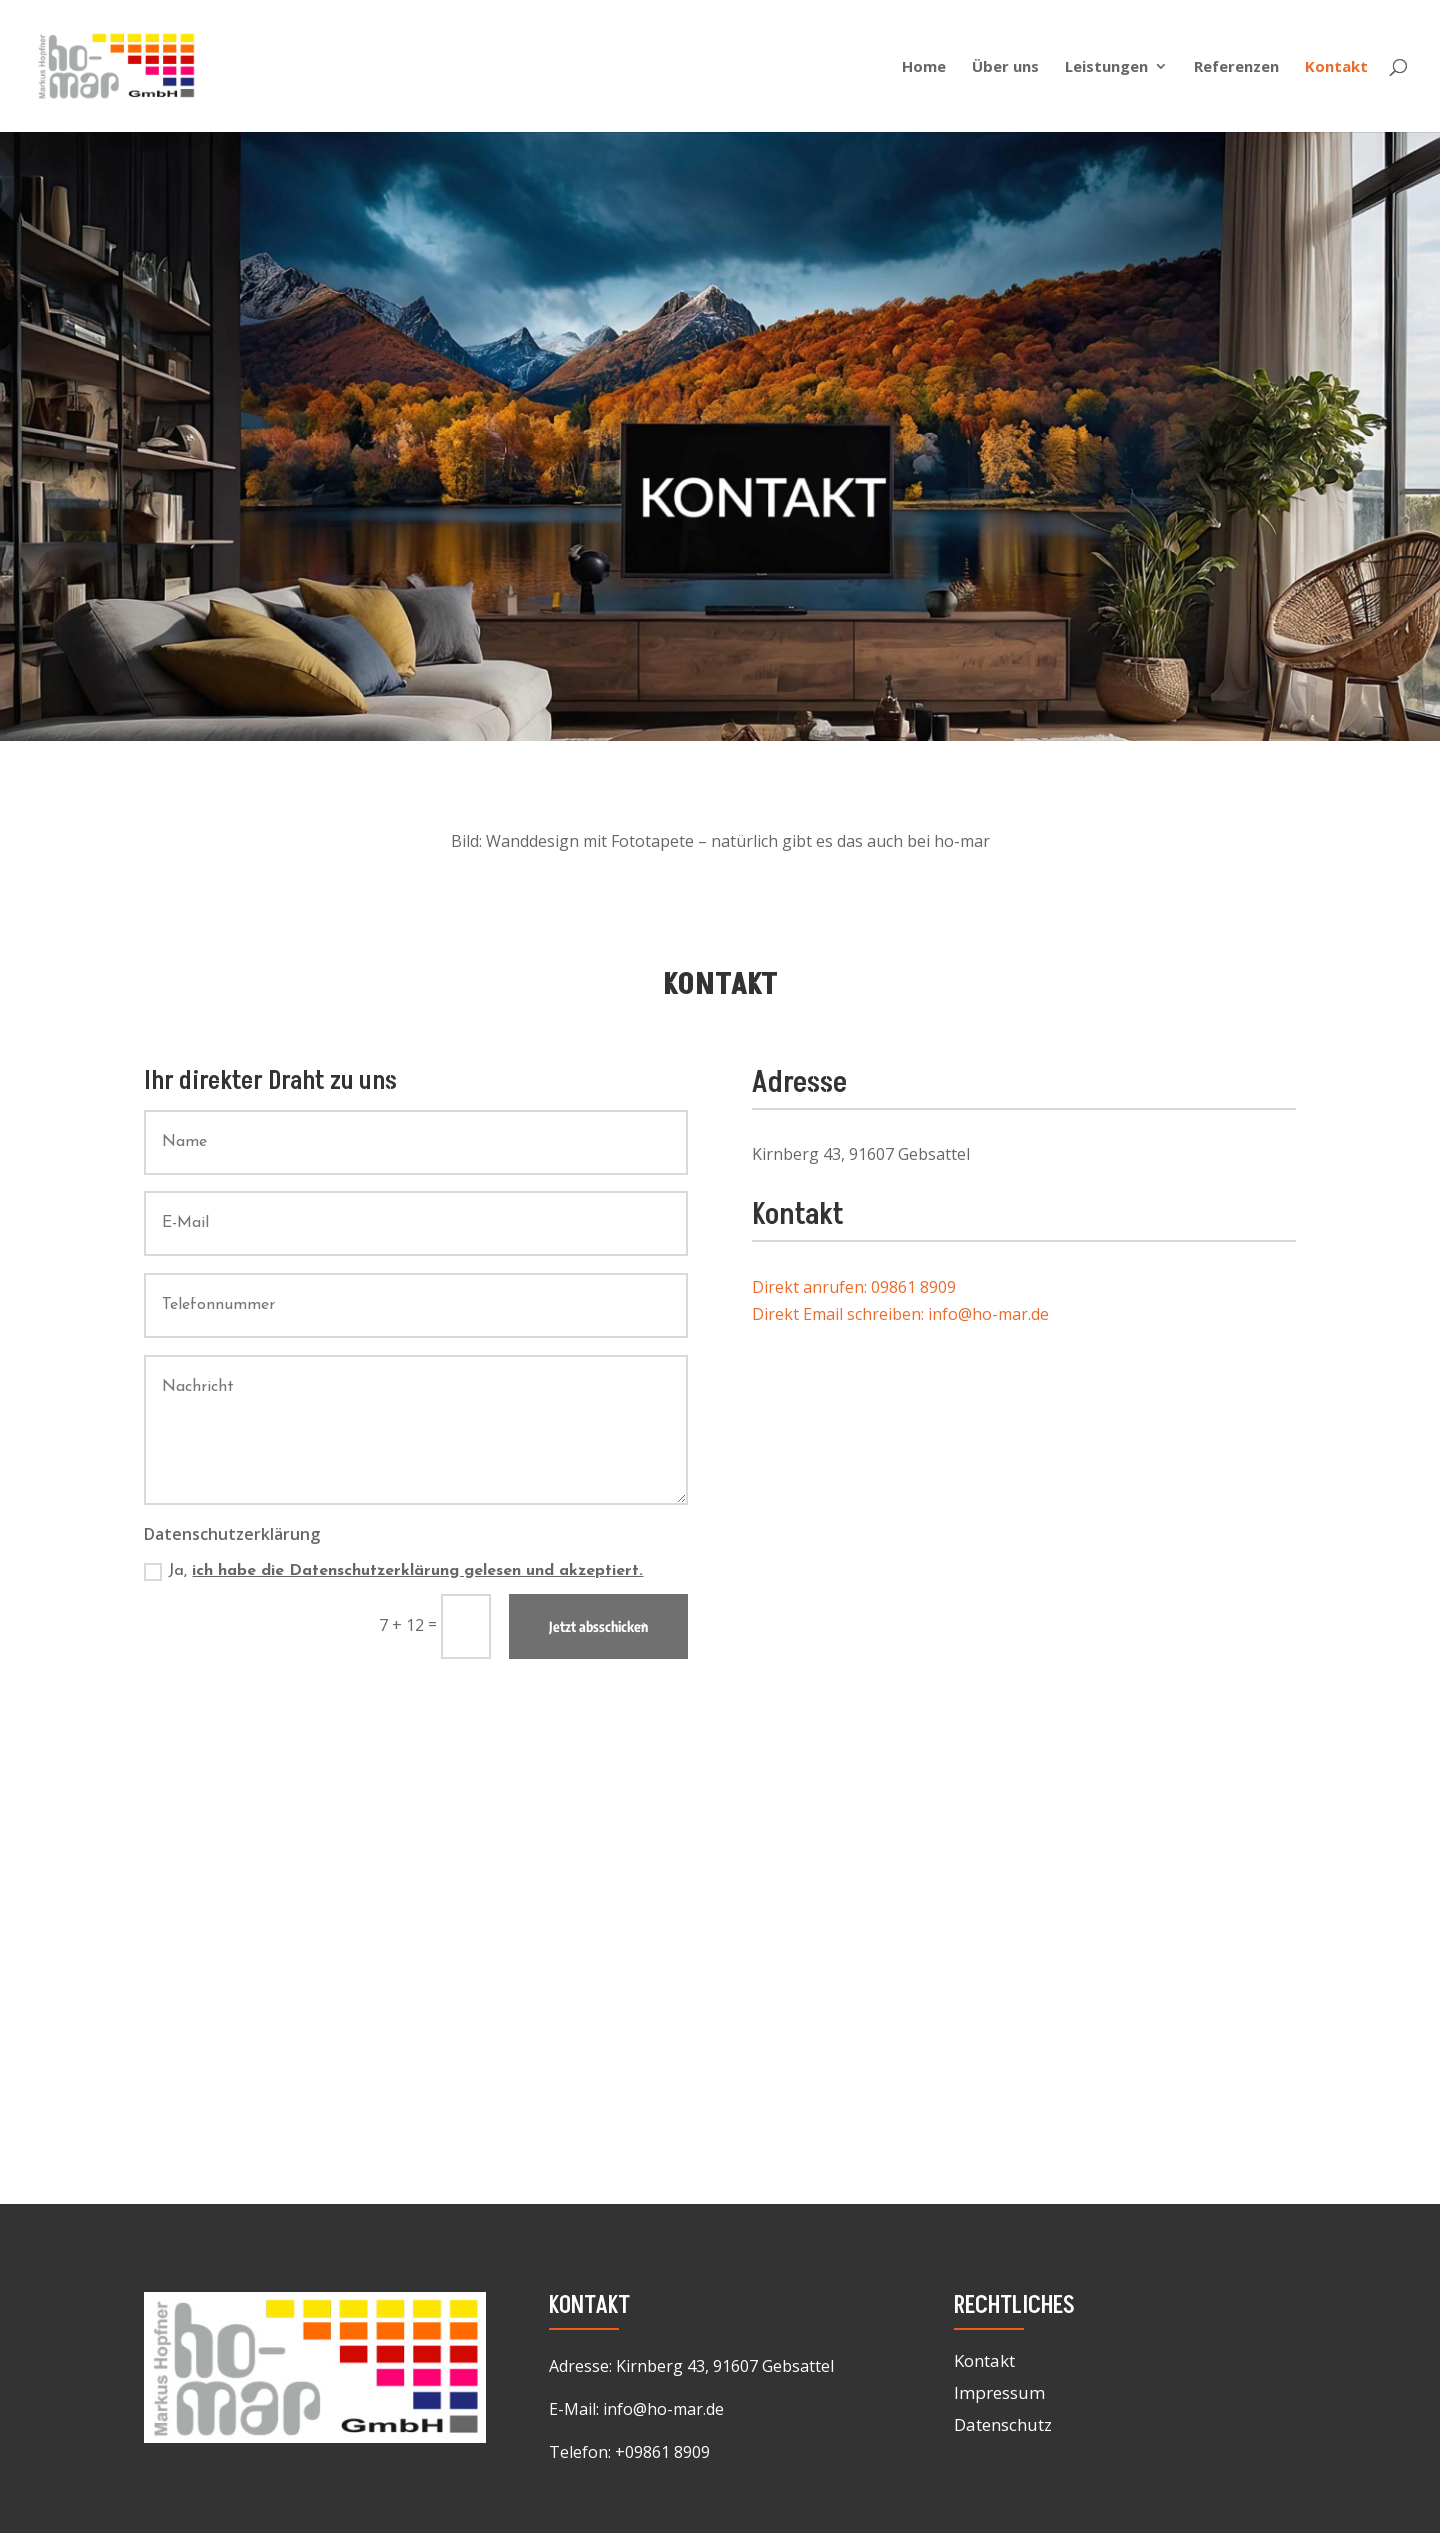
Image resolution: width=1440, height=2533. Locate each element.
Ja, (393, 1572)
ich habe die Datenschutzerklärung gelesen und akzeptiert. (417, 1571)
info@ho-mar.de (663, 2409)
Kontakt (1336, 67)
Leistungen (1106, 67)
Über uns (1005, 67)
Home (924, 67)
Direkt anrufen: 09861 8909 (854, 1287)
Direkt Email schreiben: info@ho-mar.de (900, 1314)
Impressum (999, 2392)
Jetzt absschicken (598, 1626)
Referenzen (1236, 67)
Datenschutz (1003, 2424)
